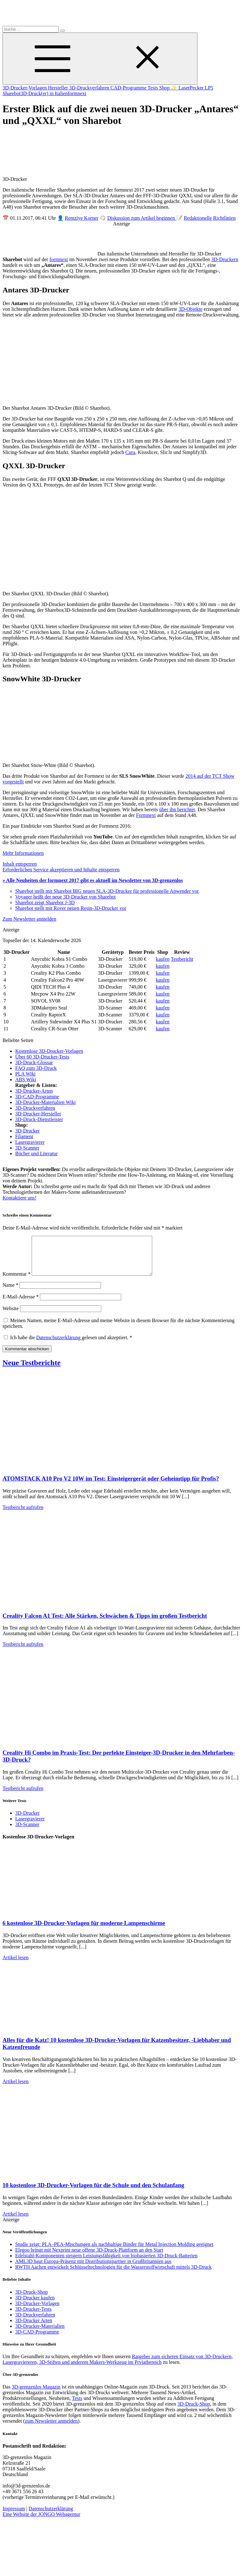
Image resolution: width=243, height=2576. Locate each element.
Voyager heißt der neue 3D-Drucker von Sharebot (65, 896)
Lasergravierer (30, 1142)
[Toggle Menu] (100, 59)
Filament (24, 1136)
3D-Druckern (224, 259)
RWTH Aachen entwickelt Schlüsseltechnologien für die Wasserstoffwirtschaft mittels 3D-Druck (113, 2274)
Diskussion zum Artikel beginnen (141, 218)
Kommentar (16, 1281)
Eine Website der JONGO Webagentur (41, 2521)
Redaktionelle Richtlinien (210, 218)
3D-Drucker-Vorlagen (25, 87)
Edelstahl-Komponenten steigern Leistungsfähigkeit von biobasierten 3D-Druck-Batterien (106, 2263)
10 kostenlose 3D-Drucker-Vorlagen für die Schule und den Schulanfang (93, 2192)
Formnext (146, 815)
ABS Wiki (25, 1079)
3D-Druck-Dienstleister (39, 1119)
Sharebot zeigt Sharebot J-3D (45, 902)
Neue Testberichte (31, 1370)
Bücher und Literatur (36, 1153)
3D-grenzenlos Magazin (36, 2394)
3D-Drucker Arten (33, 2328)
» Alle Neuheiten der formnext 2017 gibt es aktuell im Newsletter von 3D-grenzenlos (93, 880)
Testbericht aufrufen (23, 1515)
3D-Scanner (27, 1147)
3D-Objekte (190, 309)
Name (10, 1292)
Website (11, 1316)
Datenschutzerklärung (59, 1345)
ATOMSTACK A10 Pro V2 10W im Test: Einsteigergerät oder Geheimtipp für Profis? (111, 1486)
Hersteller (58, 87)
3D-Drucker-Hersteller (38, 1113)
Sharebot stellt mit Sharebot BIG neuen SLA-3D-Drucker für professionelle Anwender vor (107, 891)
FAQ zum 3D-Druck (36, 1068)
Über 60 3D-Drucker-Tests (42, 1056)
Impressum (14, 2516)
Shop (165, 87)
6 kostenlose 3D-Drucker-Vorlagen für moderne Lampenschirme (84, 1930)
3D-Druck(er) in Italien (44, 93)
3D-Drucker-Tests (33, 2316)
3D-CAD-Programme (37, 1096)
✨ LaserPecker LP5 (192, 87)
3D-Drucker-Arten (34, 1091)
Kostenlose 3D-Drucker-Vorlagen (49, 1051)
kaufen (163, 959)
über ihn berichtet (177, 809)
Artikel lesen (15, 1965)
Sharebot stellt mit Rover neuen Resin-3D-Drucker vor (70, 908)
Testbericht (182, 959)
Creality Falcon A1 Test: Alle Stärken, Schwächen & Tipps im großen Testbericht (105, 1623)
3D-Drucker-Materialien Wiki (45, 1102)
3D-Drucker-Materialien (40, 2333)
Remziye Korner (81, 218)
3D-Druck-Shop (31, 2299)
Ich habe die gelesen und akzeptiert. (68, 1345)
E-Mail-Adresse (21, 1304)
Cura (130, 452)
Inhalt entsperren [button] (20, 864)
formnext (77, 93)
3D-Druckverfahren (89, 87)
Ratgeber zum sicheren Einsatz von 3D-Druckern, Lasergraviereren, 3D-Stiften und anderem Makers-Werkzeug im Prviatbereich (118, 2366)
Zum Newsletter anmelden (29, 919)
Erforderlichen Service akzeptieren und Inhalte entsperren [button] (61, 869)
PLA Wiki (25, 1073)
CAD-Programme (128, 87)
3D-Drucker (27, 1130)
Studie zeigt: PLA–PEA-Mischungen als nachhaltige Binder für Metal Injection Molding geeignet (114, 2251)
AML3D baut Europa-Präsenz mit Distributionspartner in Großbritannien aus (93, 2269)
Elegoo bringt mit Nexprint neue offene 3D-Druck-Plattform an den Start (89, 2257)
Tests (153, 87)
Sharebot (12, 93)
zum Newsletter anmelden (51, 2428)
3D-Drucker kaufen (35, 2305)
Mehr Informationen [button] (23, 853)
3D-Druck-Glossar (34, 1062)
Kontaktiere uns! (19, 1197)
